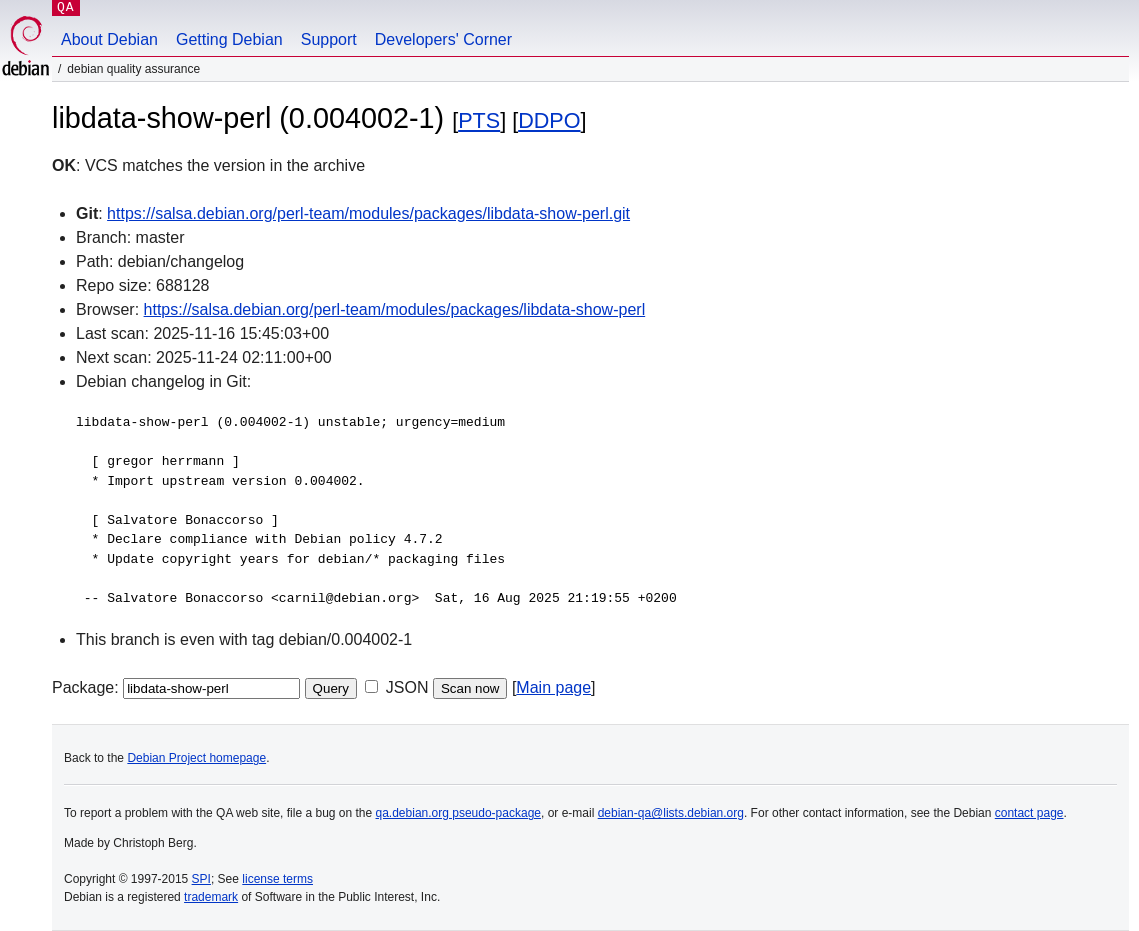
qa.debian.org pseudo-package (458, 813)
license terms (277, 879)
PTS (479, 120)
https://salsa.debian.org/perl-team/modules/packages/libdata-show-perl (395, 309)
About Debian (109, 39)
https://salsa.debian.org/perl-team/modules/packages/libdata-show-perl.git (368, 213)
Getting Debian (229, 39)
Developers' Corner (443, 39)
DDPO (549, 120)
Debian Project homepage (196, 758)
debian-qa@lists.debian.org (671, 813)
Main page (553, 687)
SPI (201, 879)
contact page (1029, 813)
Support (329, 39)
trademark (211, 897)
